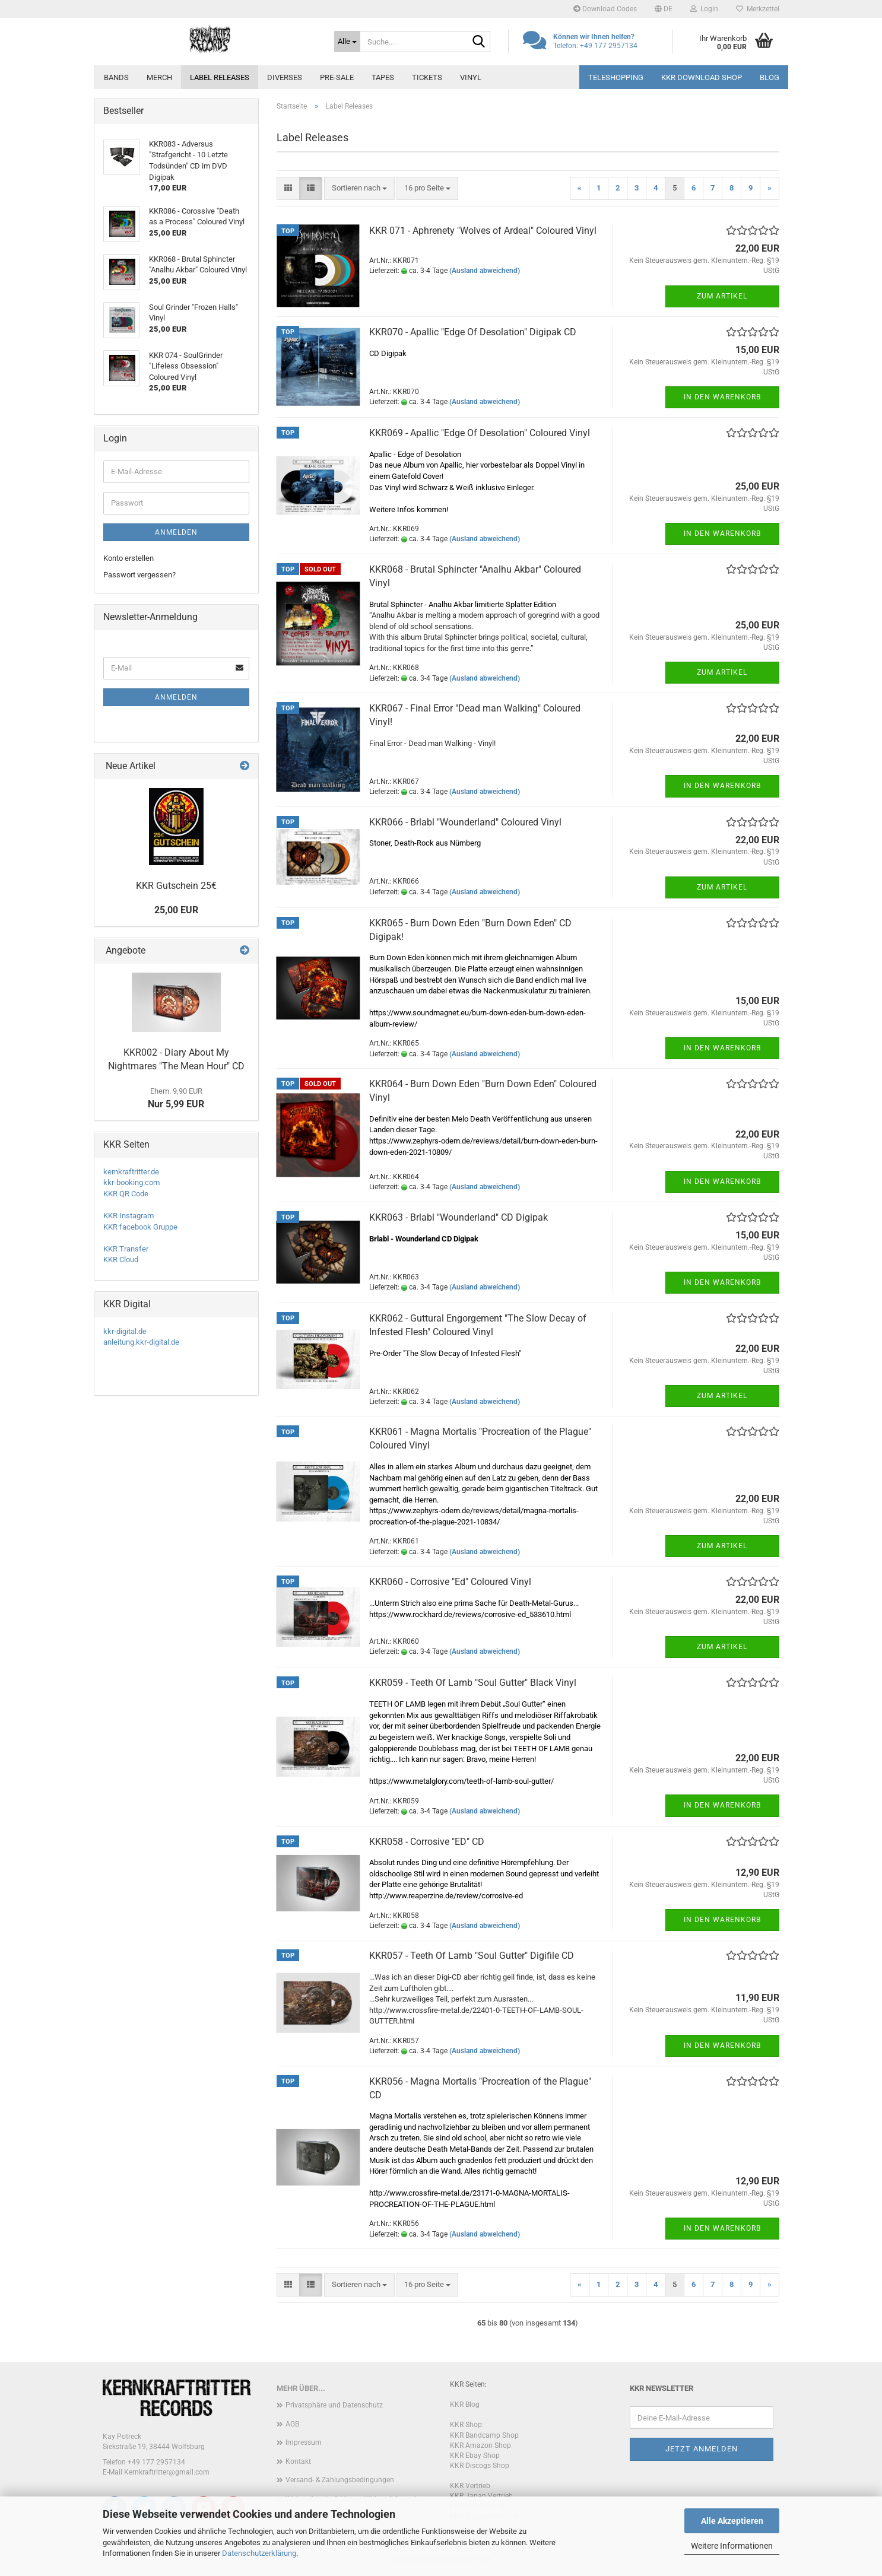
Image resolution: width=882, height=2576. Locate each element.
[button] (663, 9)
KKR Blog (465, 2404)
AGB (292, 2424)
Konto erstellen (128, 558)
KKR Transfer (125, 1248)
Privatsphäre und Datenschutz (334, 2405)
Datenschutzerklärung (259, 2553)
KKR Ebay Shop (475, 2455)
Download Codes (605, 9)
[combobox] (359, 188)
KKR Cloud (120, 1259)
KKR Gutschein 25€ (176, 885)
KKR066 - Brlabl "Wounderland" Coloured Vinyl (465, 822)
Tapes (383, 77)
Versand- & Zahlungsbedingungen (339, 2480)
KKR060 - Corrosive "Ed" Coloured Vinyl (450, 1581)
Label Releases (219, 77)
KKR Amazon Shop (480, 2445)
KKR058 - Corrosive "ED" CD (426, 1841)
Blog (769, 77)
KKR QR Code (125, 1193)
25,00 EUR (176, 910)
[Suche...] (347, 41)
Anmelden (176, 532)
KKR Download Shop (701, 77)
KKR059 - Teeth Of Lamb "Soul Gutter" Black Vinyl (472, 1682)
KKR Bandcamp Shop (484, 2435)
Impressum (303, 2442)
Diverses (284, 77)
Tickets (427, 77)
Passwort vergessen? (139, 574)
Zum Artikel (722, 296)
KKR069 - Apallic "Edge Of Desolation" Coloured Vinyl (479, 433)
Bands (116, 77)
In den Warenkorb (722, 397)
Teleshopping (615, 77)
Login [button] (704, 9)
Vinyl (470, 77)
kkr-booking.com (131, 1182)
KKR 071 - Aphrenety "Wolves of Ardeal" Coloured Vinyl (483, 230)
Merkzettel (757, 9)
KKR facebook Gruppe (140, 1226)
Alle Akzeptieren (732, 2521)
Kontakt (298, 2461)
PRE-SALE (337, 77)
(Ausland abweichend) (484, 270)
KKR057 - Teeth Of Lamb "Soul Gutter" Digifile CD (471, 1955)
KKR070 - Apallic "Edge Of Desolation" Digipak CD (472, 332)
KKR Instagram (128, 1215)
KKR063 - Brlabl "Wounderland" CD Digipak (458, 1217)
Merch (159, 77)
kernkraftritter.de (131, 1171)
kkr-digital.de (125, 1331)
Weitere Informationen (732, 2545)
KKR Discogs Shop (479, 2465)
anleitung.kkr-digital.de (141, 1342)
